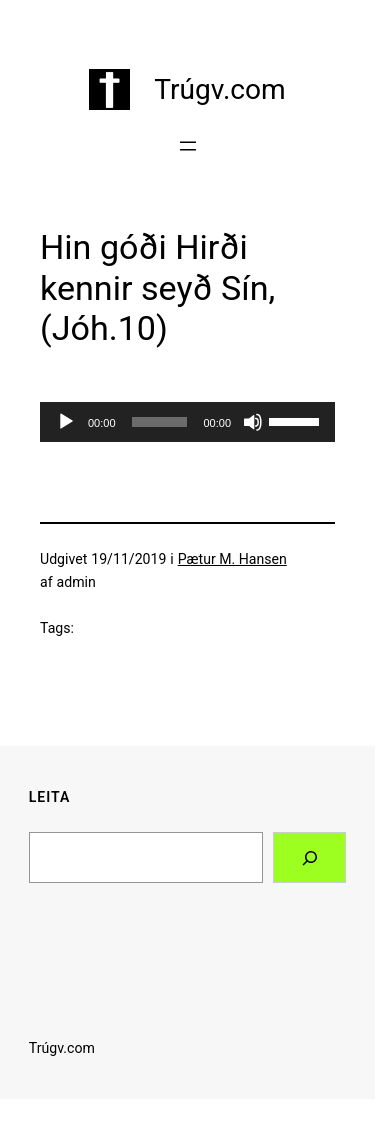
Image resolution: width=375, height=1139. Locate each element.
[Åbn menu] (188, 146)
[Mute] (253, 422)
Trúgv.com (220, 89)
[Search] (309, 858)
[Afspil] (66, 422)
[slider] (160, 422)
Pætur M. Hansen (232, 559)
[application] (187, 422)
